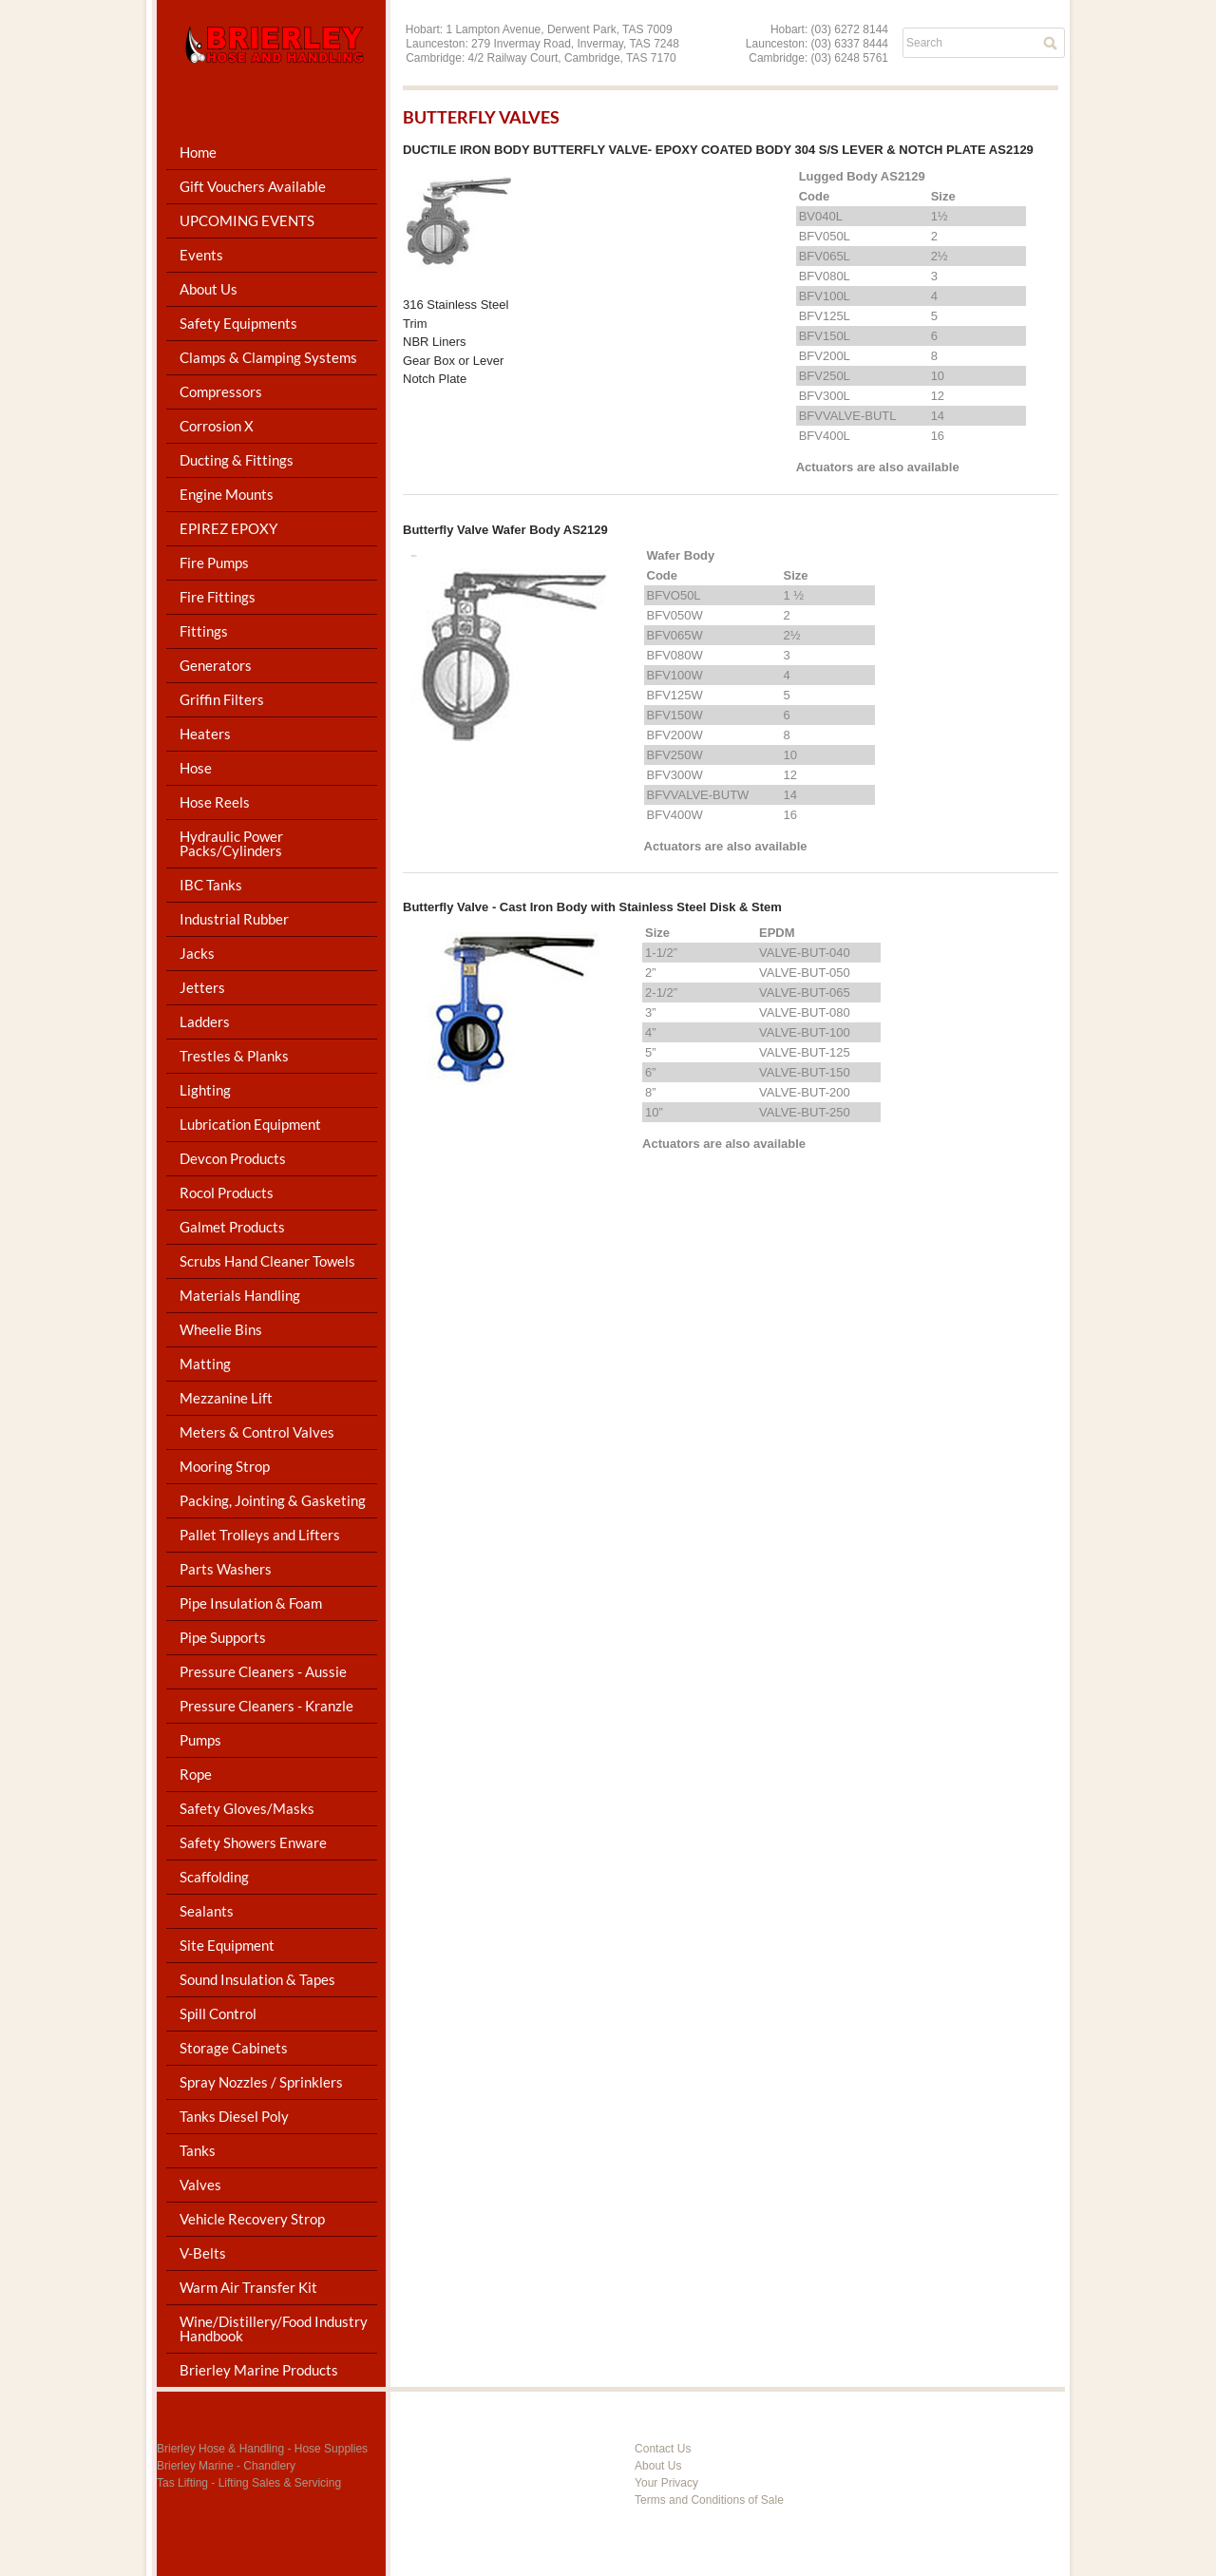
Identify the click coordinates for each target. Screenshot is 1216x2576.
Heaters (205, 733)
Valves (200, 2184)
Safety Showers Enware (253, 1842)
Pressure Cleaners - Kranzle (266, 1705)
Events (201, 254)
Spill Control (218, 2013)
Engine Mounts (227, 494)
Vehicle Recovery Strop (252, 2218)
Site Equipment (227, 1945)
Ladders (205, 1021)
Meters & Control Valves (257, 1432)
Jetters (202, 987)
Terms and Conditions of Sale (709, 2500)
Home (198, 152)
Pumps (200, 1739)
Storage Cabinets (234, 2047)
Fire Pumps (214, 562)
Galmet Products (232, 1226)
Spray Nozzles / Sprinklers (261, 2081)
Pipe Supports (223, 1637)
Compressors (221, 391)
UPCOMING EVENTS (247, 220)
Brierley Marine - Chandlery (226, 2465)
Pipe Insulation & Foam (251, 1603)
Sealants (207, 1910)
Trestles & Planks (234, 1055)
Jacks (197, 953)
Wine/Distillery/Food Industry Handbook (274, 2328)
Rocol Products (227, 1192)
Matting (205, 1363)
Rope (196, 1774)
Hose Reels (215, 802)
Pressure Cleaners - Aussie (263, 1671)
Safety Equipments (238, 323)
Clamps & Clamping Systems (268, 357)
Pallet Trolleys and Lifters (260, 1534)
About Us (209, 288)
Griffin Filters (222, 699)
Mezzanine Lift (226, 1397)
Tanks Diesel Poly (234, 2116)
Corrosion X (217, 425)
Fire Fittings (218, 596)
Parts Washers (226, 1568)
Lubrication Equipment (250, 1124)
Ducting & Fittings (237, 459)
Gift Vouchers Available (253, 186)
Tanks (198, 2150)
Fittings (204, 630)
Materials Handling (240, 1295)
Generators (216, 665)
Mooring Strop (225, 1466)
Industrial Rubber (234, 918)
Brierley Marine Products (259, 2369)
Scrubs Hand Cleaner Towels (267, 1260)
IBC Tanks (211, 884)
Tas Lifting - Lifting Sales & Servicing (249, 2483)
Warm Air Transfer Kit (248, 2287)
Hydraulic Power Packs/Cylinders (231, 843)
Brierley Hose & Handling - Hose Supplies (262, 2448)
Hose (196, 767)
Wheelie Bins (221, 1329)
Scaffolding (214, 1876)
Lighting (205, 1089)
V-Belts (203, 2252)
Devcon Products (233, 1158)
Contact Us (663, 2448)
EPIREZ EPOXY (228, 528)
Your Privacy (666, 2483)
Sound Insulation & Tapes (257, 1979)
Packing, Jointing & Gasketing (273, 1500)
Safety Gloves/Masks (247, 1808)
